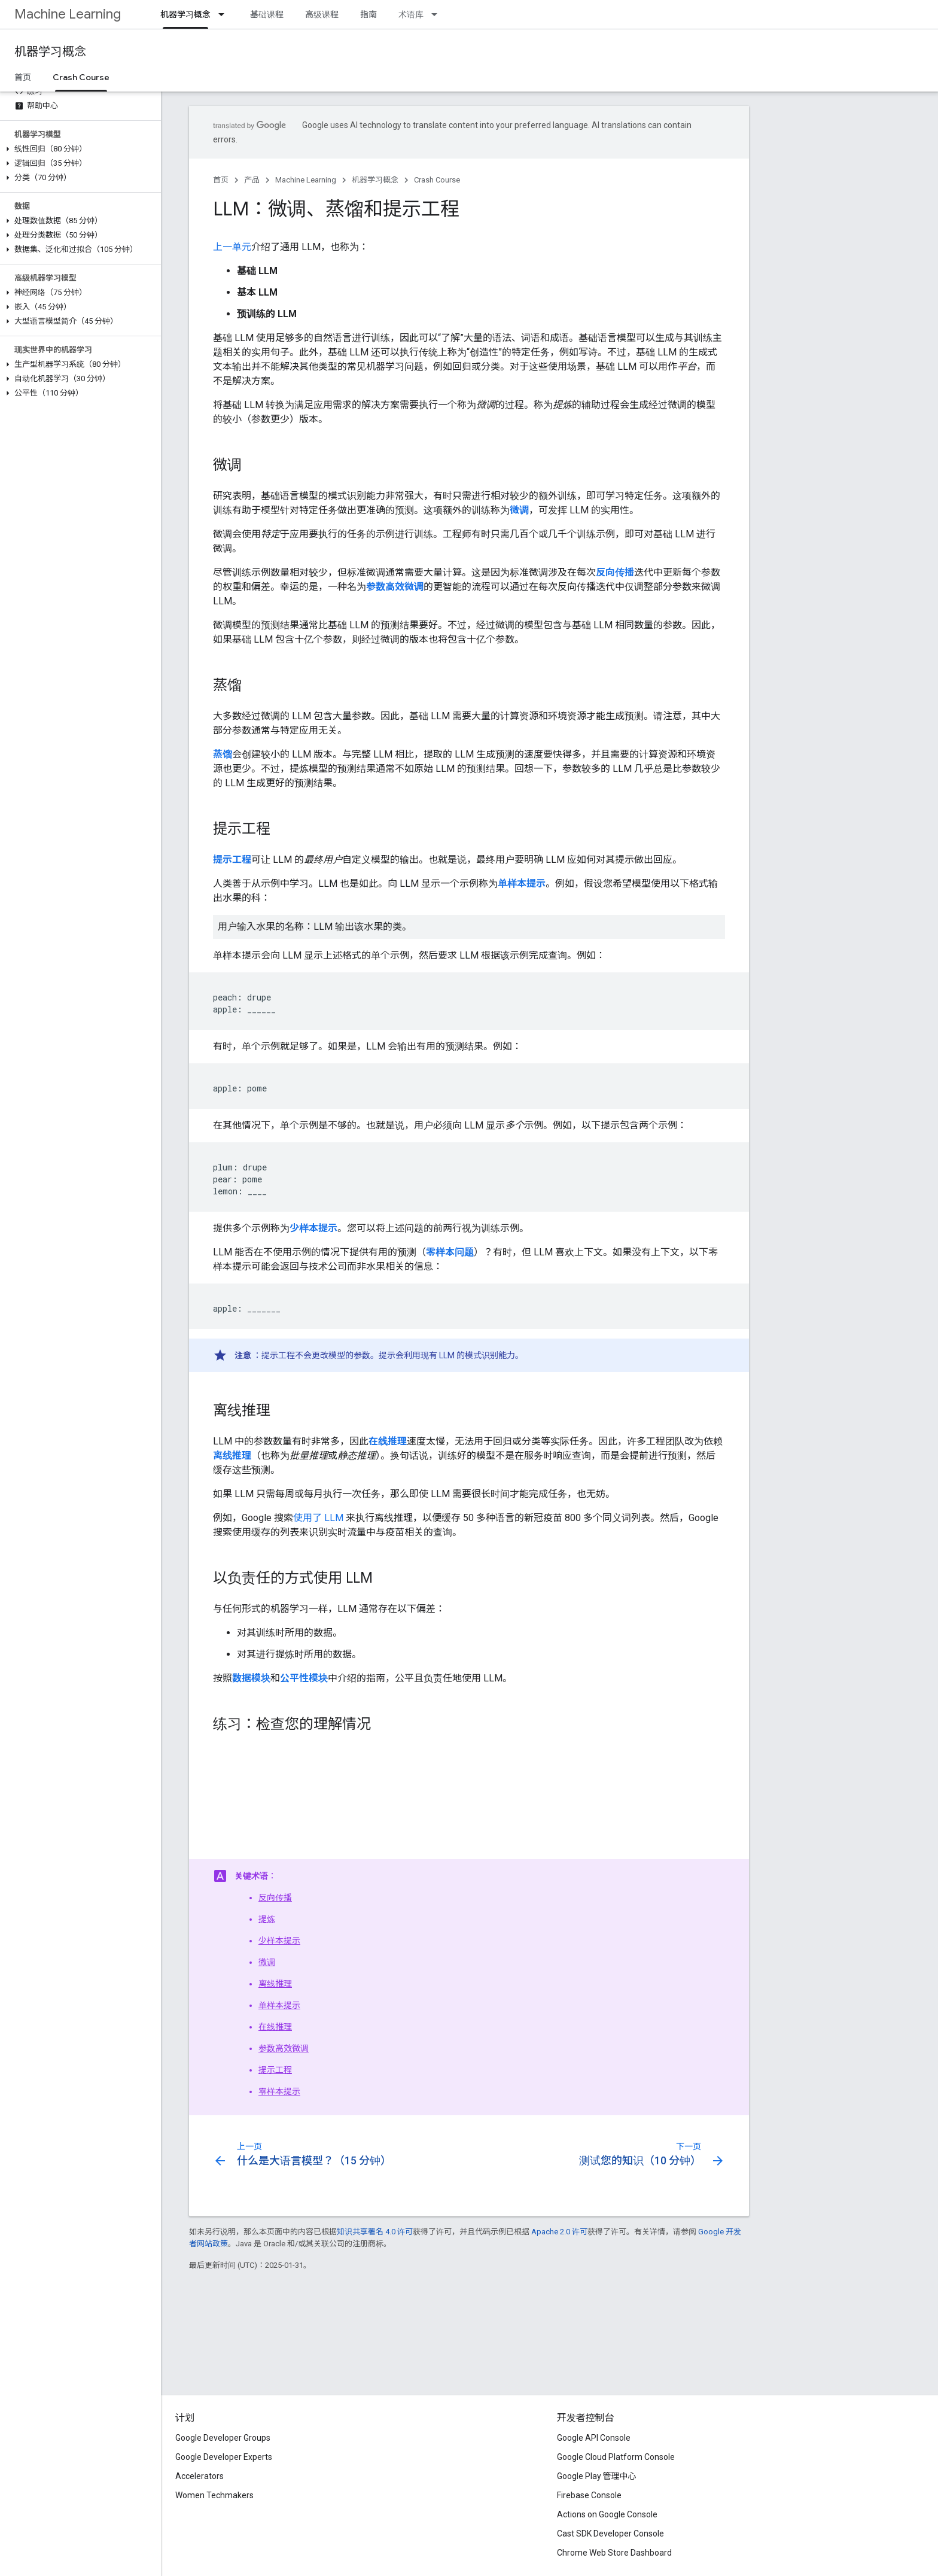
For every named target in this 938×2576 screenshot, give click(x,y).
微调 (266, 1962)
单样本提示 (279, 2005)
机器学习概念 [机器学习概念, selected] (185, 14)
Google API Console (594, 2438)
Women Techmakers (214, 2495)
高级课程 (322, 14)
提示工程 (275, 2070)
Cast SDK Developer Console (610, 2533)
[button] (78, 149)
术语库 (411, 14)
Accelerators (199, 2476)
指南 (368, 14)
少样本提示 (279, 1940)
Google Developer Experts (223, 2457)
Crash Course (437, 179)
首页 (22, 77)
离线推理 (275, 1983)
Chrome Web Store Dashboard (614, 2552)
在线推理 (275, 2026)
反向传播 (275, 1897)
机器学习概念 (50, 51)
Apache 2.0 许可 (559, 2231)
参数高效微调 (283, 2048)
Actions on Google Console (607, 2514)
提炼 (266, 1919)
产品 (252, 179)
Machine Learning (67, 14)
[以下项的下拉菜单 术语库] (438, 14)
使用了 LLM (318, 1517)
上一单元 (232, 247)
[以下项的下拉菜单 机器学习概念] (225, 14)
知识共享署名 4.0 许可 (375, 2231)
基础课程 (267, 14)
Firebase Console (589, 2495)
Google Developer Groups (222, 2438)
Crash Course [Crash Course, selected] (81, 77)
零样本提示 (279, 2091)
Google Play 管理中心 (596, 2476)
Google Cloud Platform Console (616, 2457)
